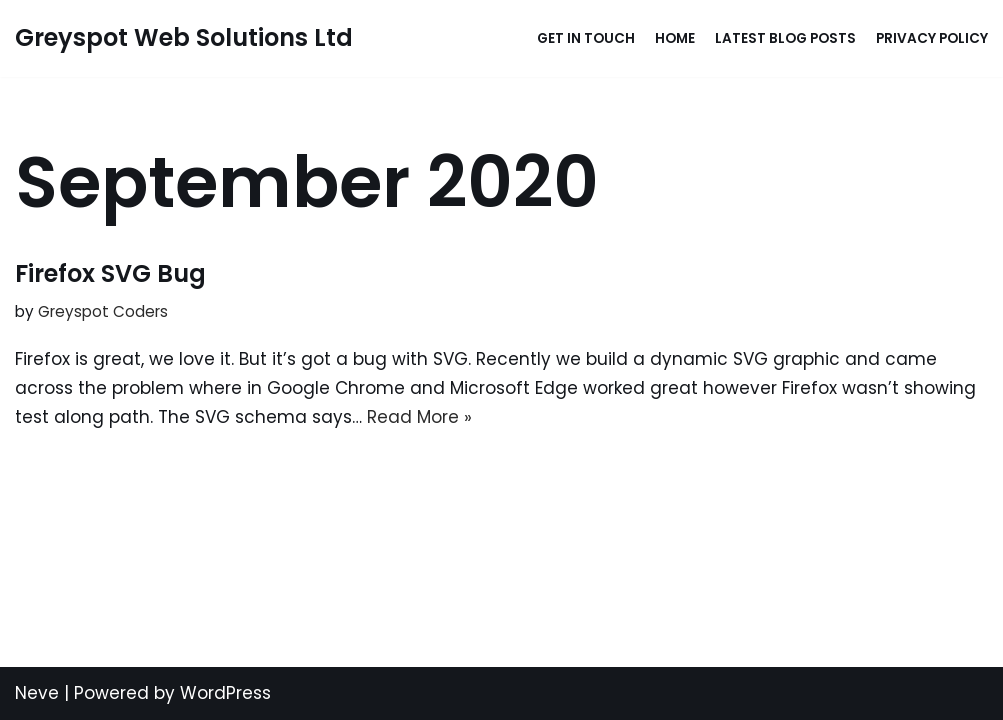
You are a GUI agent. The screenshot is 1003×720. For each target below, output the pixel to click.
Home (675, 38)
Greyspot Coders (103, 311)
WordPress (225, 693)
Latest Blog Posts (785, 38)
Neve (37, 693)
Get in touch (586, 38)
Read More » (419, 417)
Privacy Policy (932, 38)
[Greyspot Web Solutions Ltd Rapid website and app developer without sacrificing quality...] (184, 38)
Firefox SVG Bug (110, 273)
